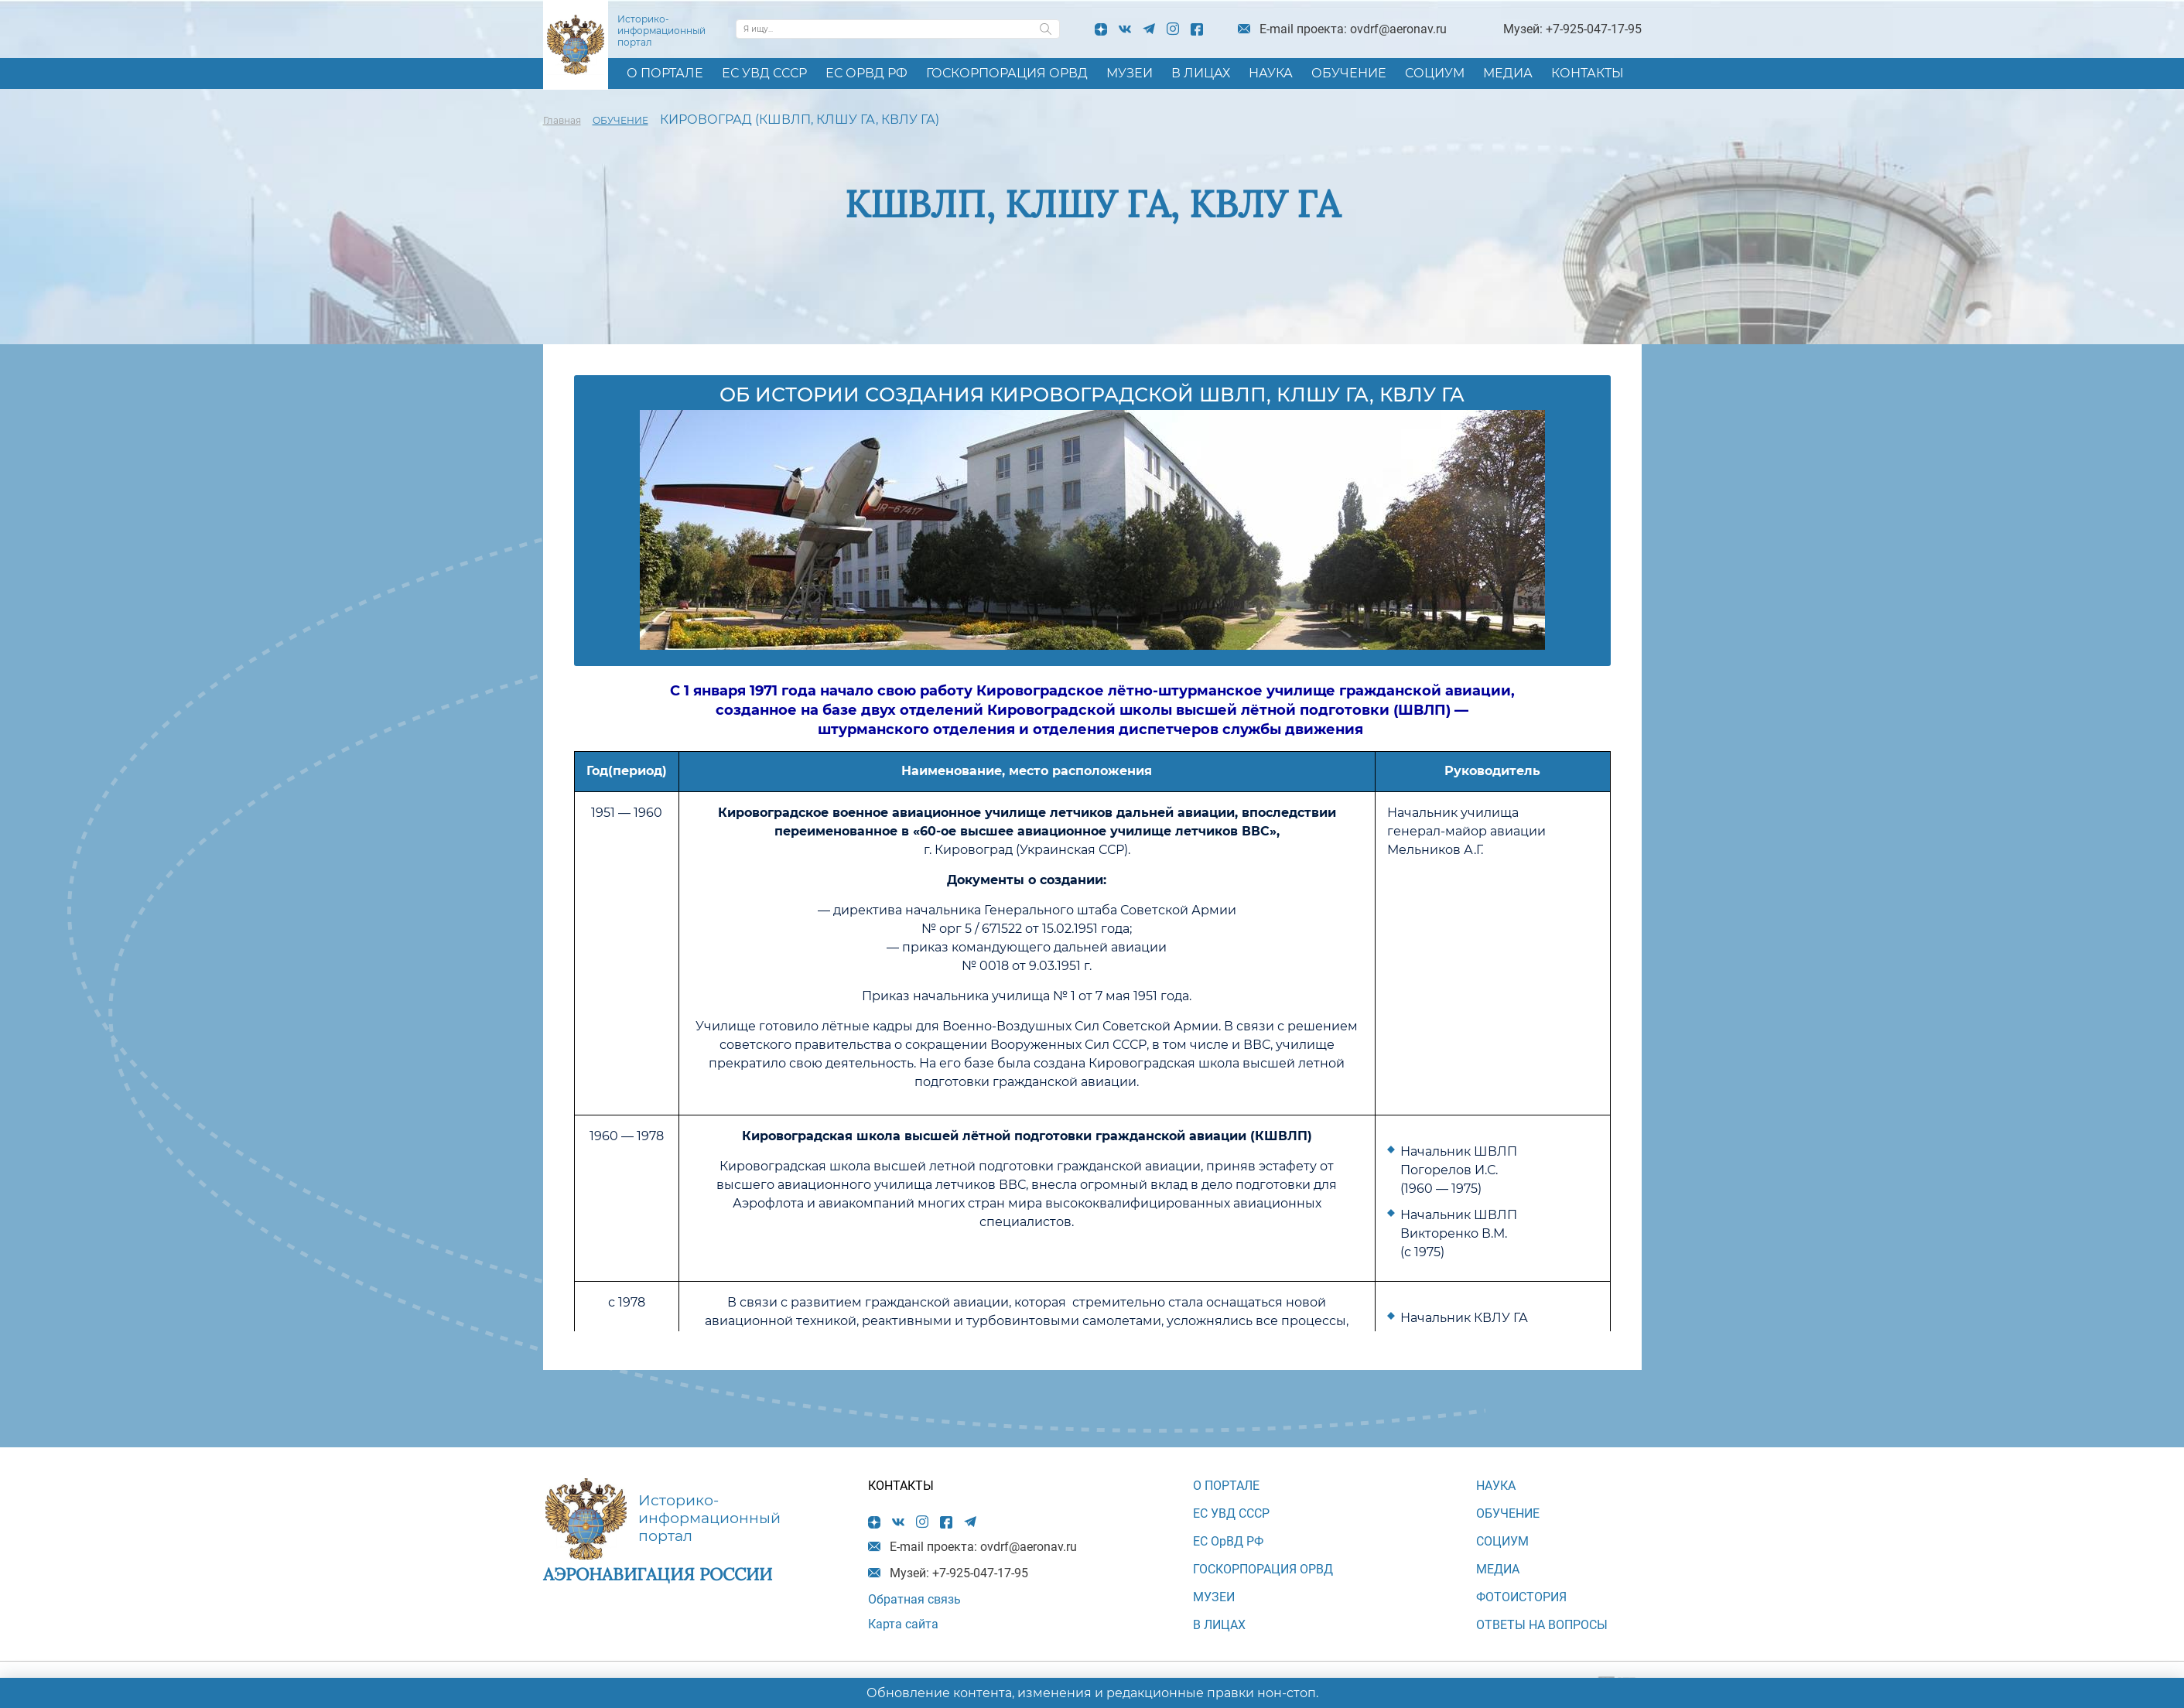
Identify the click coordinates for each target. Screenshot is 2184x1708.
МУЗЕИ (1129, 73)
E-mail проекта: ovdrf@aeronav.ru (1353, 29)
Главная (562, 120)
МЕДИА (1508, 73)
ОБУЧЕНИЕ (1348, 73)
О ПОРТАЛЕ (665, 73)
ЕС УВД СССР (764, 73)
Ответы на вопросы (1542, 1624)
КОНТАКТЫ (1587, 73)
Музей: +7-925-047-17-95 (1572, 29)
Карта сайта (903, 1624)
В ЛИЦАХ (1200, 73)
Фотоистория (1521, 1597)
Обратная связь (914, 1599)
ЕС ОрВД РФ (866, 73)
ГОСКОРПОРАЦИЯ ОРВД (1007, 73)
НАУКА (1271, 73)
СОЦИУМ (1435, 73)
